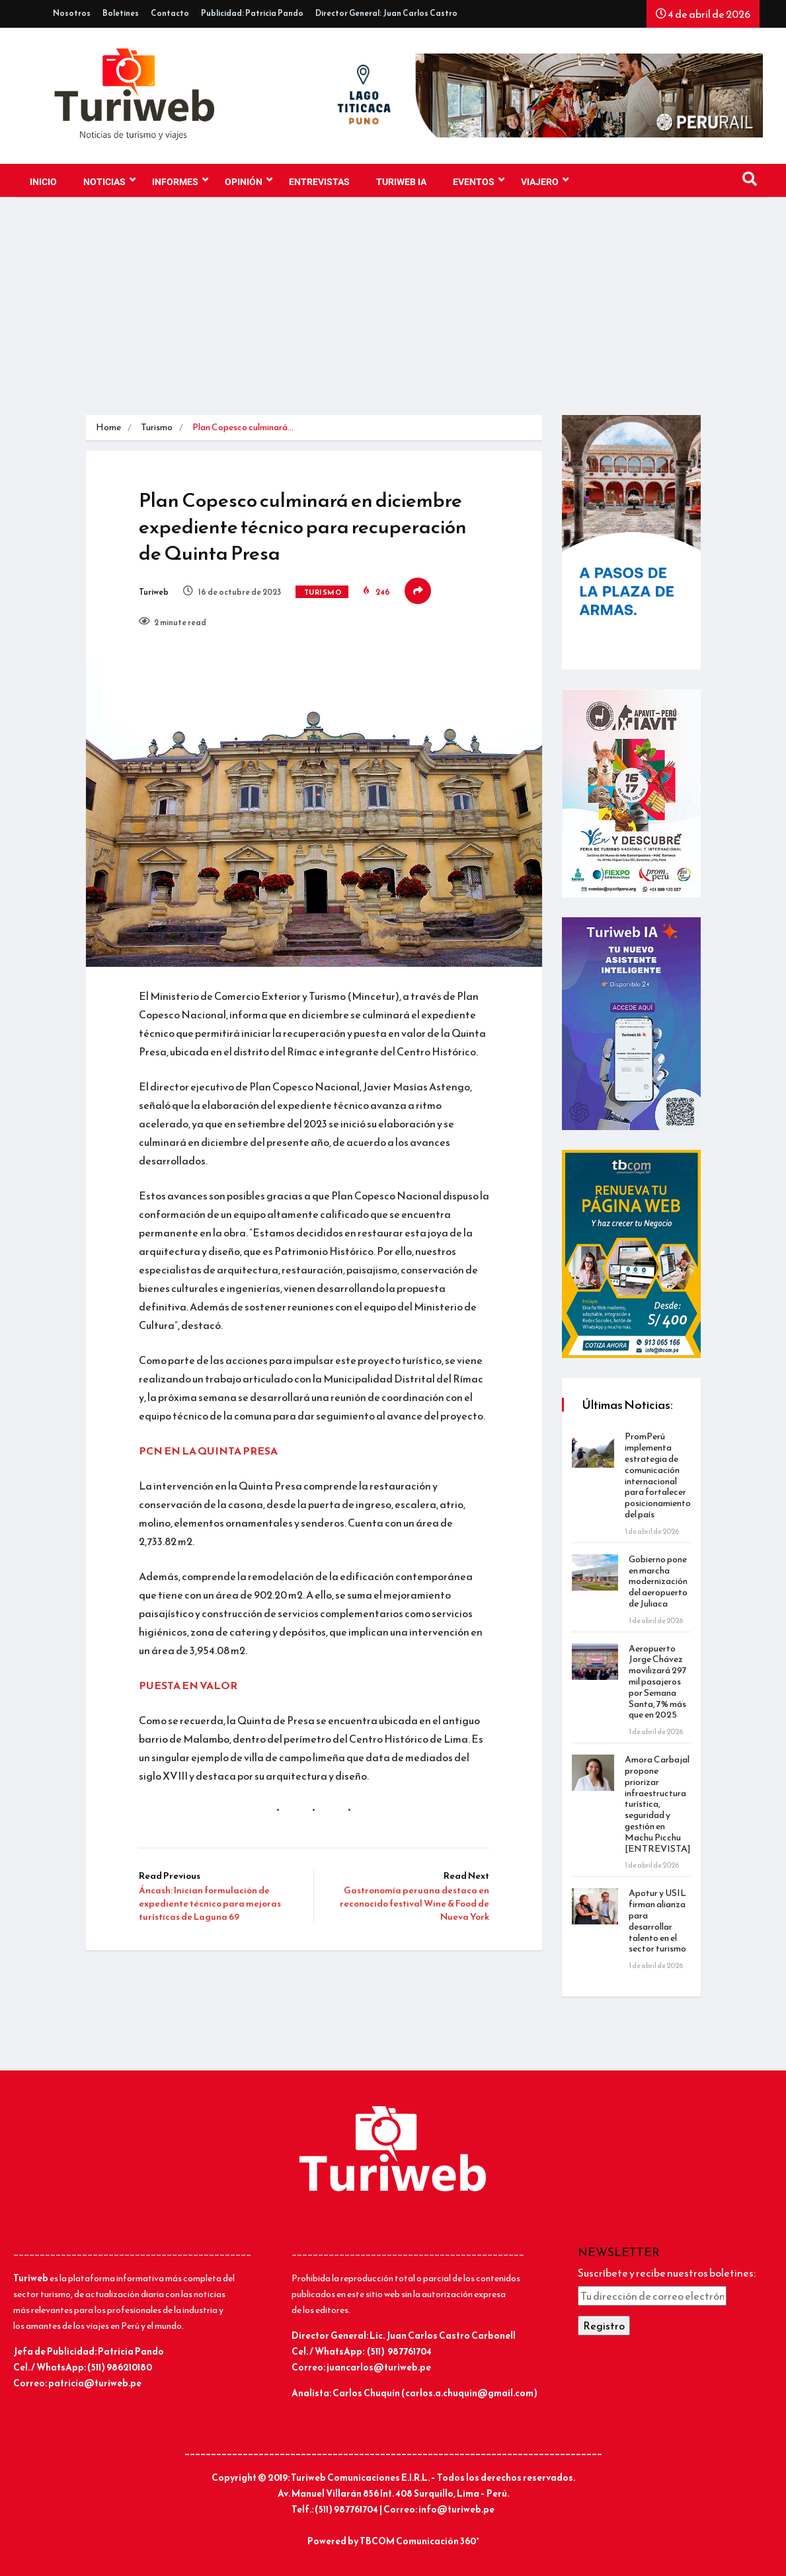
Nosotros (72, 13)
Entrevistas (319, 182)
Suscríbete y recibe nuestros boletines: (667, 2273)
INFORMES (180, 180)
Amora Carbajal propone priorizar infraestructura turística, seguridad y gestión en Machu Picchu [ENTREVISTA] (658, 1804)
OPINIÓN (248, 180)
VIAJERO (545, 180)
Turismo (157, 427)
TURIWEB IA (401, 182)
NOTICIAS (109, 180)
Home (108, 427)
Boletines (120, 13)
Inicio (43, 182)
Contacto (170, 13)
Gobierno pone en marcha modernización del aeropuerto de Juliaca (658, 1581)
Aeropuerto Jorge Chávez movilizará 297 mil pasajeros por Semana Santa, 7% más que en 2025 (658, 1682)
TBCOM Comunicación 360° (419, 2541)
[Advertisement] (393, 315)
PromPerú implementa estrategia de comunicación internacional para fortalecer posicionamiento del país (658, 1475)
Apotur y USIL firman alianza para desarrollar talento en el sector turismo (657, 1920)
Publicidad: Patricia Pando (252, 13)
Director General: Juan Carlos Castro (386, 13)
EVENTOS (478, 180)
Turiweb (154, 592)
